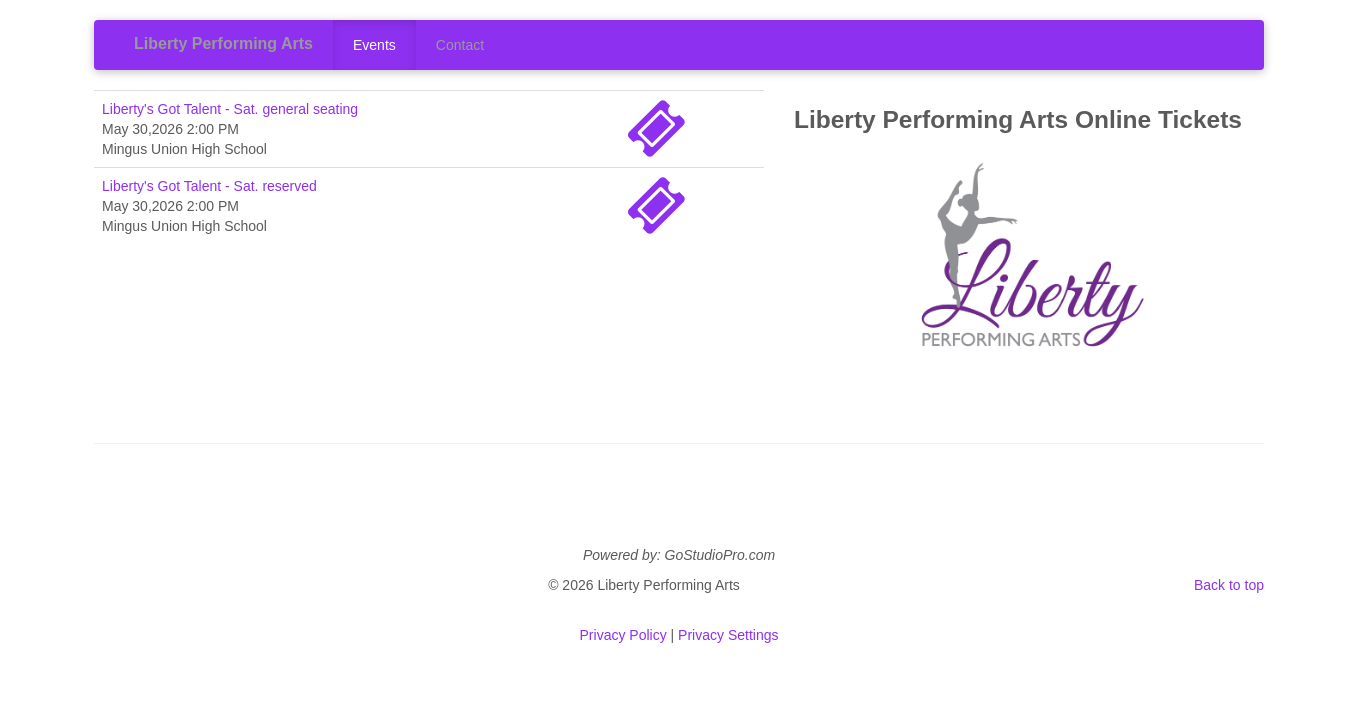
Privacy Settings (728, 635)
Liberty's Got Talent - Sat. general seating (230, 109)
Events (374, 45)
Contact (460, 45)
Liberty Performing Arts (223, 43)
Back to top (1229, 585)
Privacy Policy (623, 635)
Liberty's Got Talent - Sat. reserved (209, 186)
